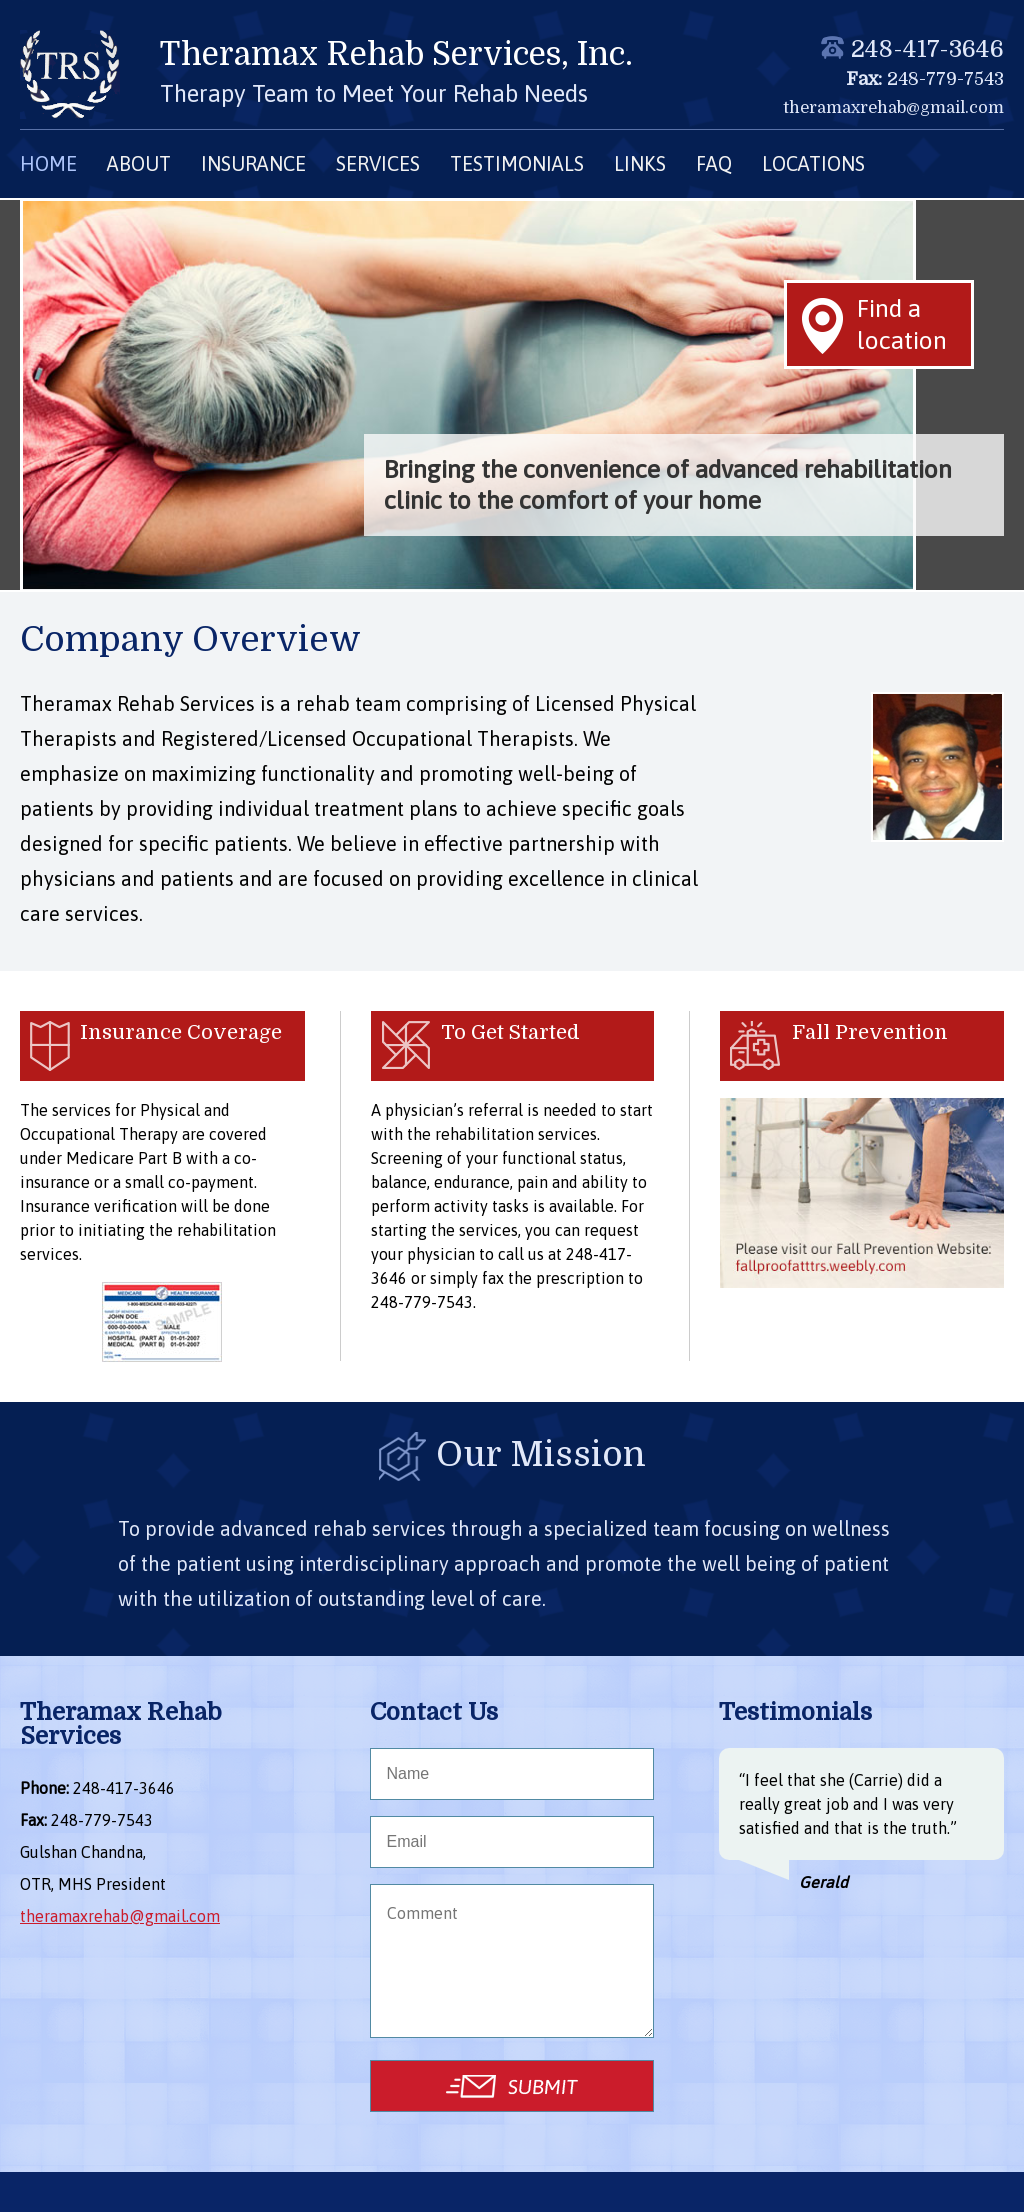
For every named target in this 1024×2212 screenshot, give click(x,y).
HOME (48, 163)
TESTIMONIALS (517, 163)
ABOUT (139, 163)
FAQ (714, 163)
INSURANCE (253, 163)
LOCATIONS (813, 163)
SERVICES (378, 163)
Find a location (902, 323)
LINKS (640, 163)
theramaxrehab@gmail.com (893, 107)
